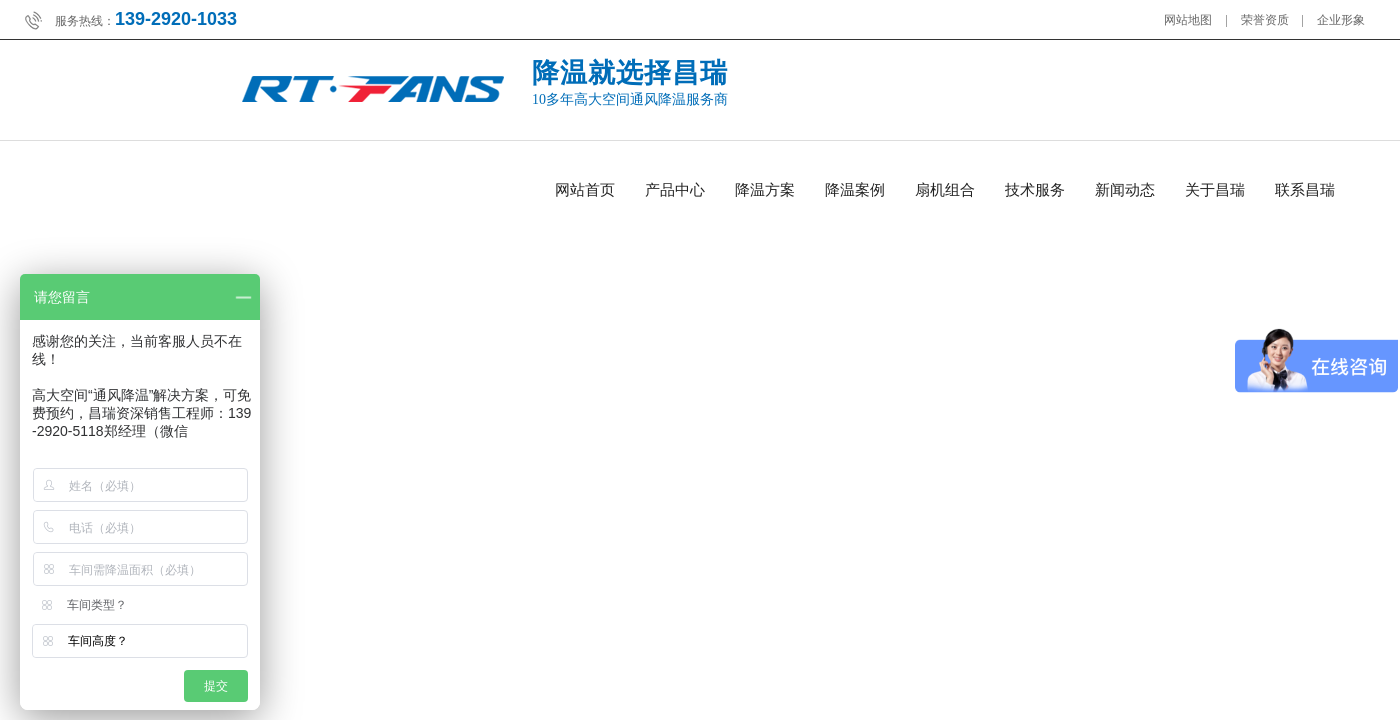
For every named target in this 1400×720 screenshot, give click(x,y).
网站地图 (1188, 20)
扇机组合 (945, 190)
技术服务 (1035, 190)
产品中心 (675, 190)
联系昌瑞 (1305, 190)
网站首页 (585, 190)
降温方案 (765, 190)
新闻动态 (1125, 190)
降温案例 (855, 190)
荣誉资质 (1265, 20)
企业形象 (1341, 20)
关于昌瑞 (1215, 190)
